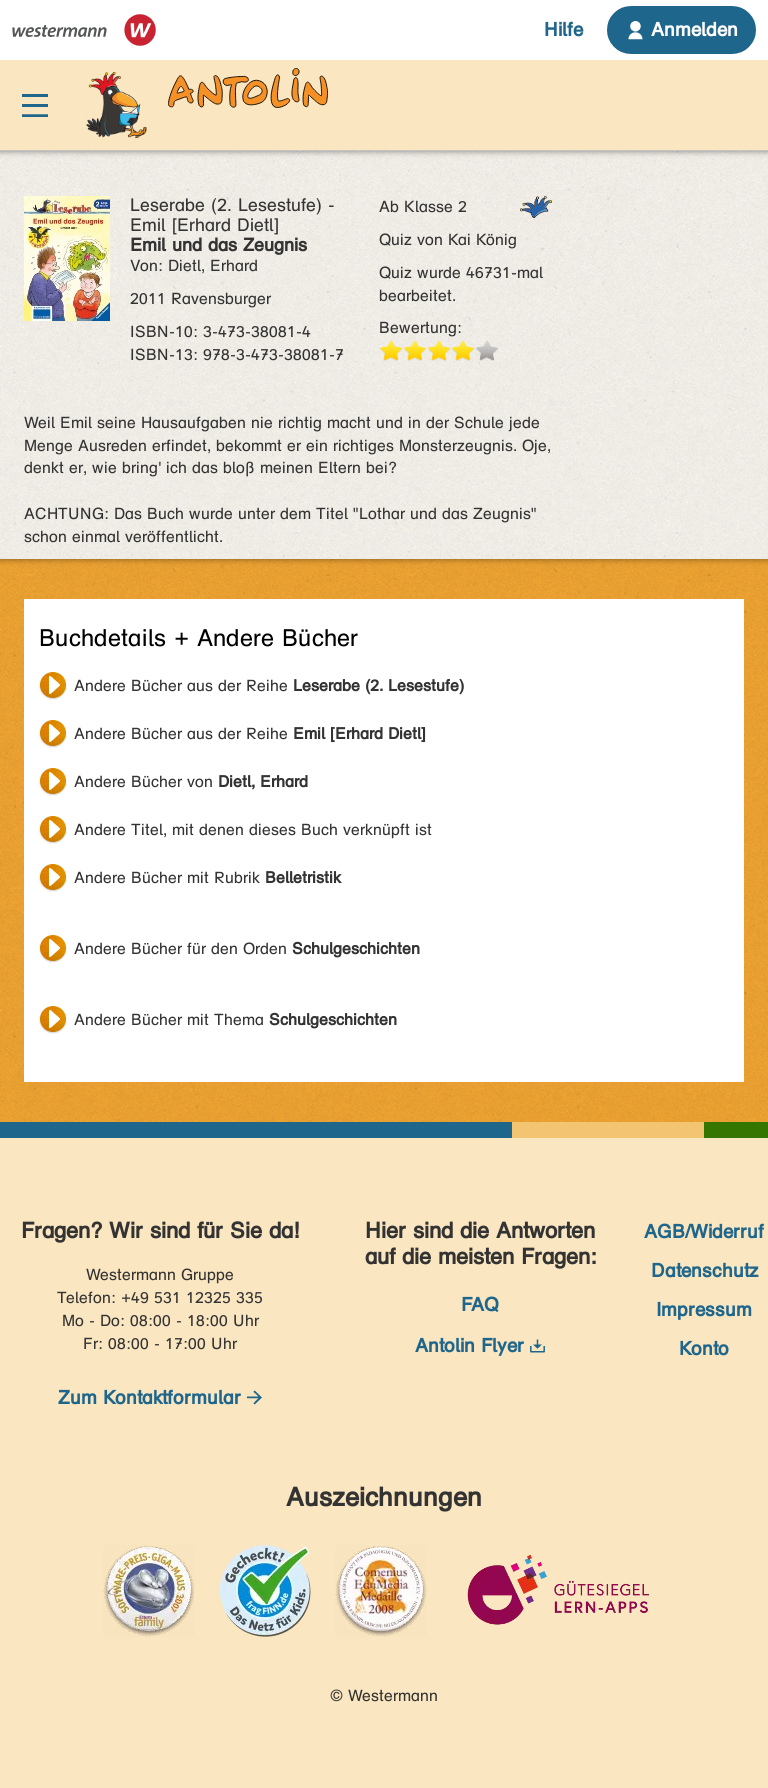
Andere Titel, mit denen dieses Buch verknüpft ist (253, 829)
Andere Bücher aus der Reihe (269, 685)
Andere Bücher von (191, 781)
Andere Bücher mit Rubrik (207, 877)
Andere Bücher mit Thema (235, 1019)
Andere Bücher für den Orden (247, 948)
